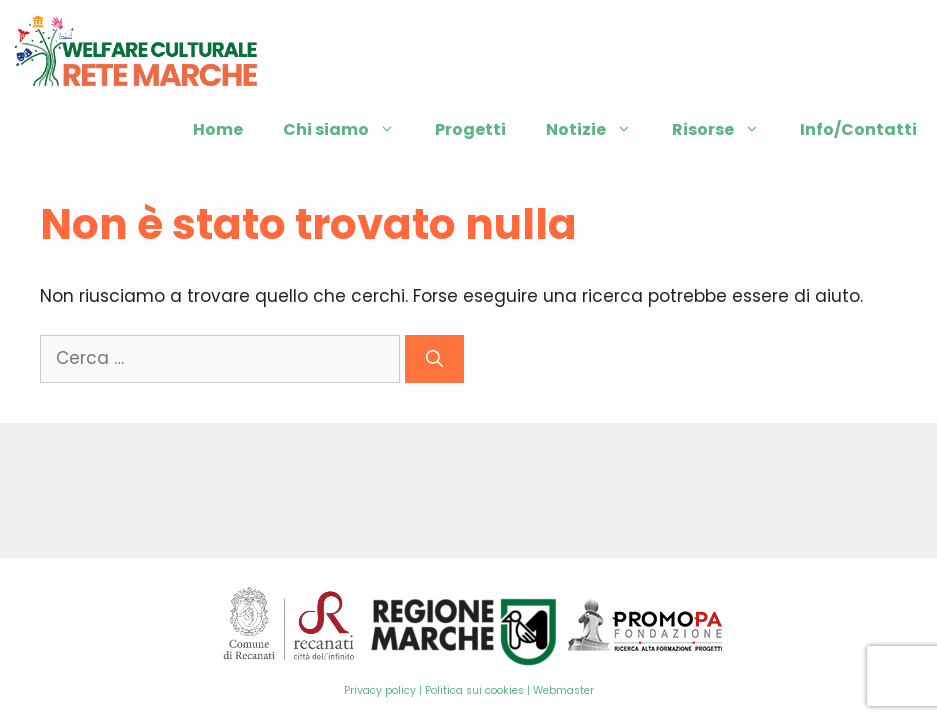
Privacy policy (380, 690)
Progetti (470, 129)
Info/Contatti (858, 129)
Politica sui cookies (474, 690)
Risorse (726, 130)
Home (218, 129)
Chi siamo (349, 130)
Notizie (599, 130)
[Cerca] (434, 359)
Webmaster (563, 690)
